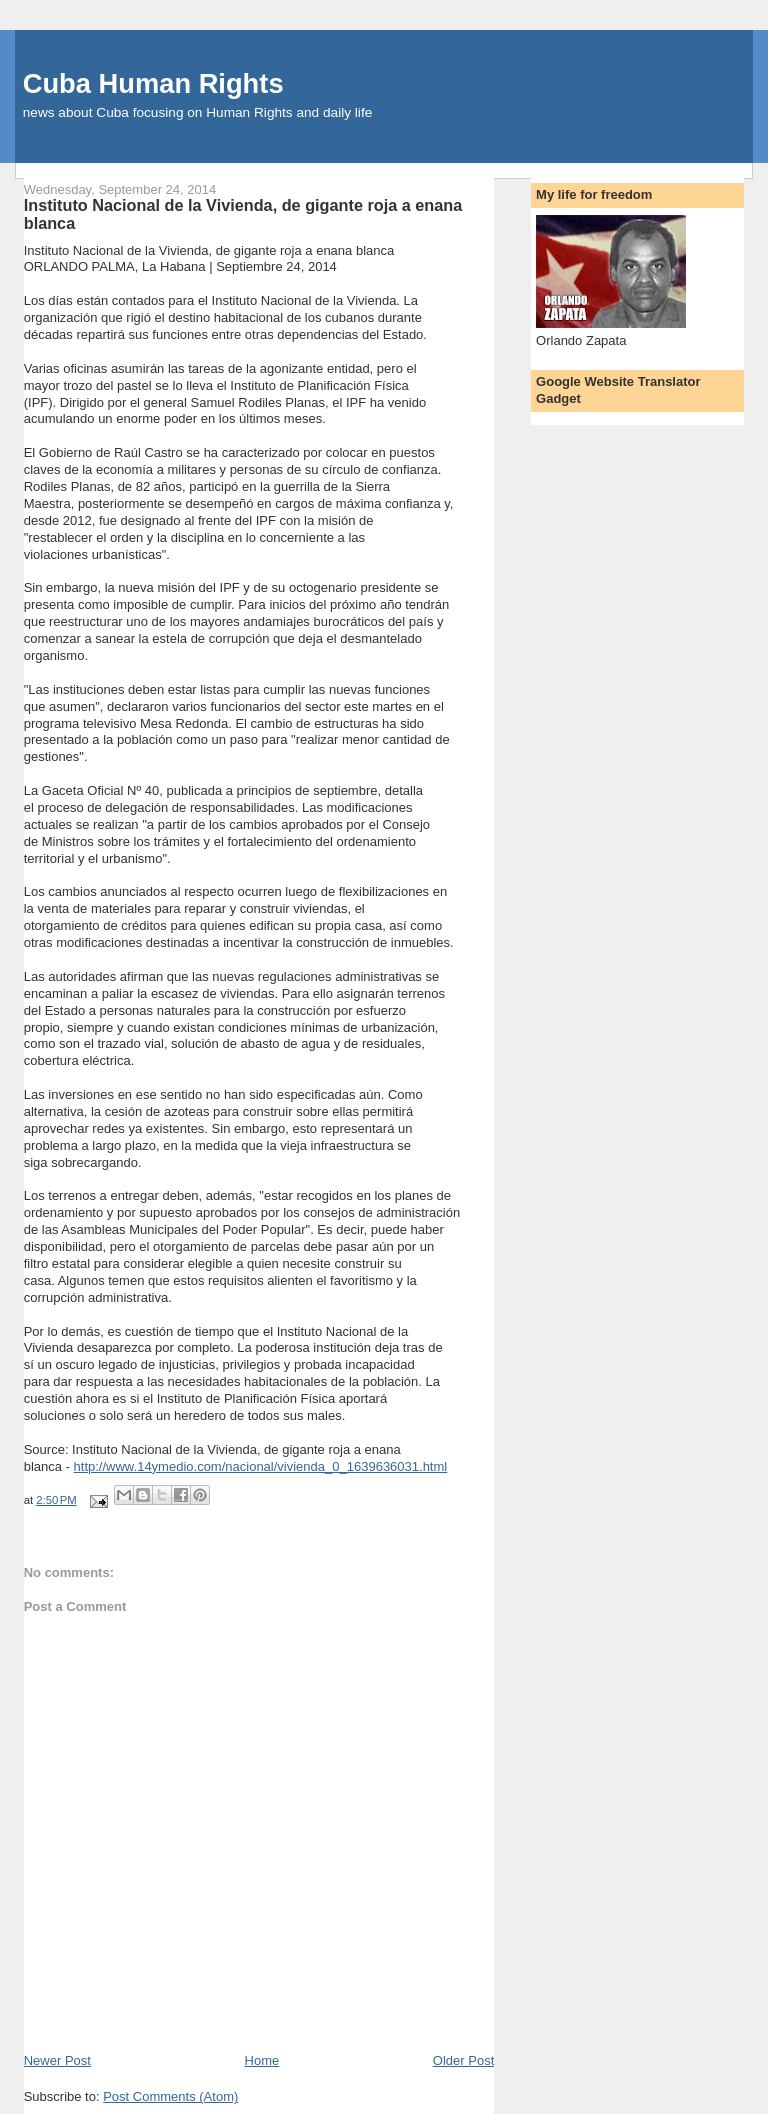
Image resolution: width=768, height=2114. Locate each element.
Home (262, 2060)
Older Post (463, 2060)
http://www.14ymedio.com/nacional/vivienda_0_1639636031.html (261, 1466)
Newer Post (57, 2060)
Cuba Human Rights (153, 83)
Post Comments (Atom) (170, 2096)
